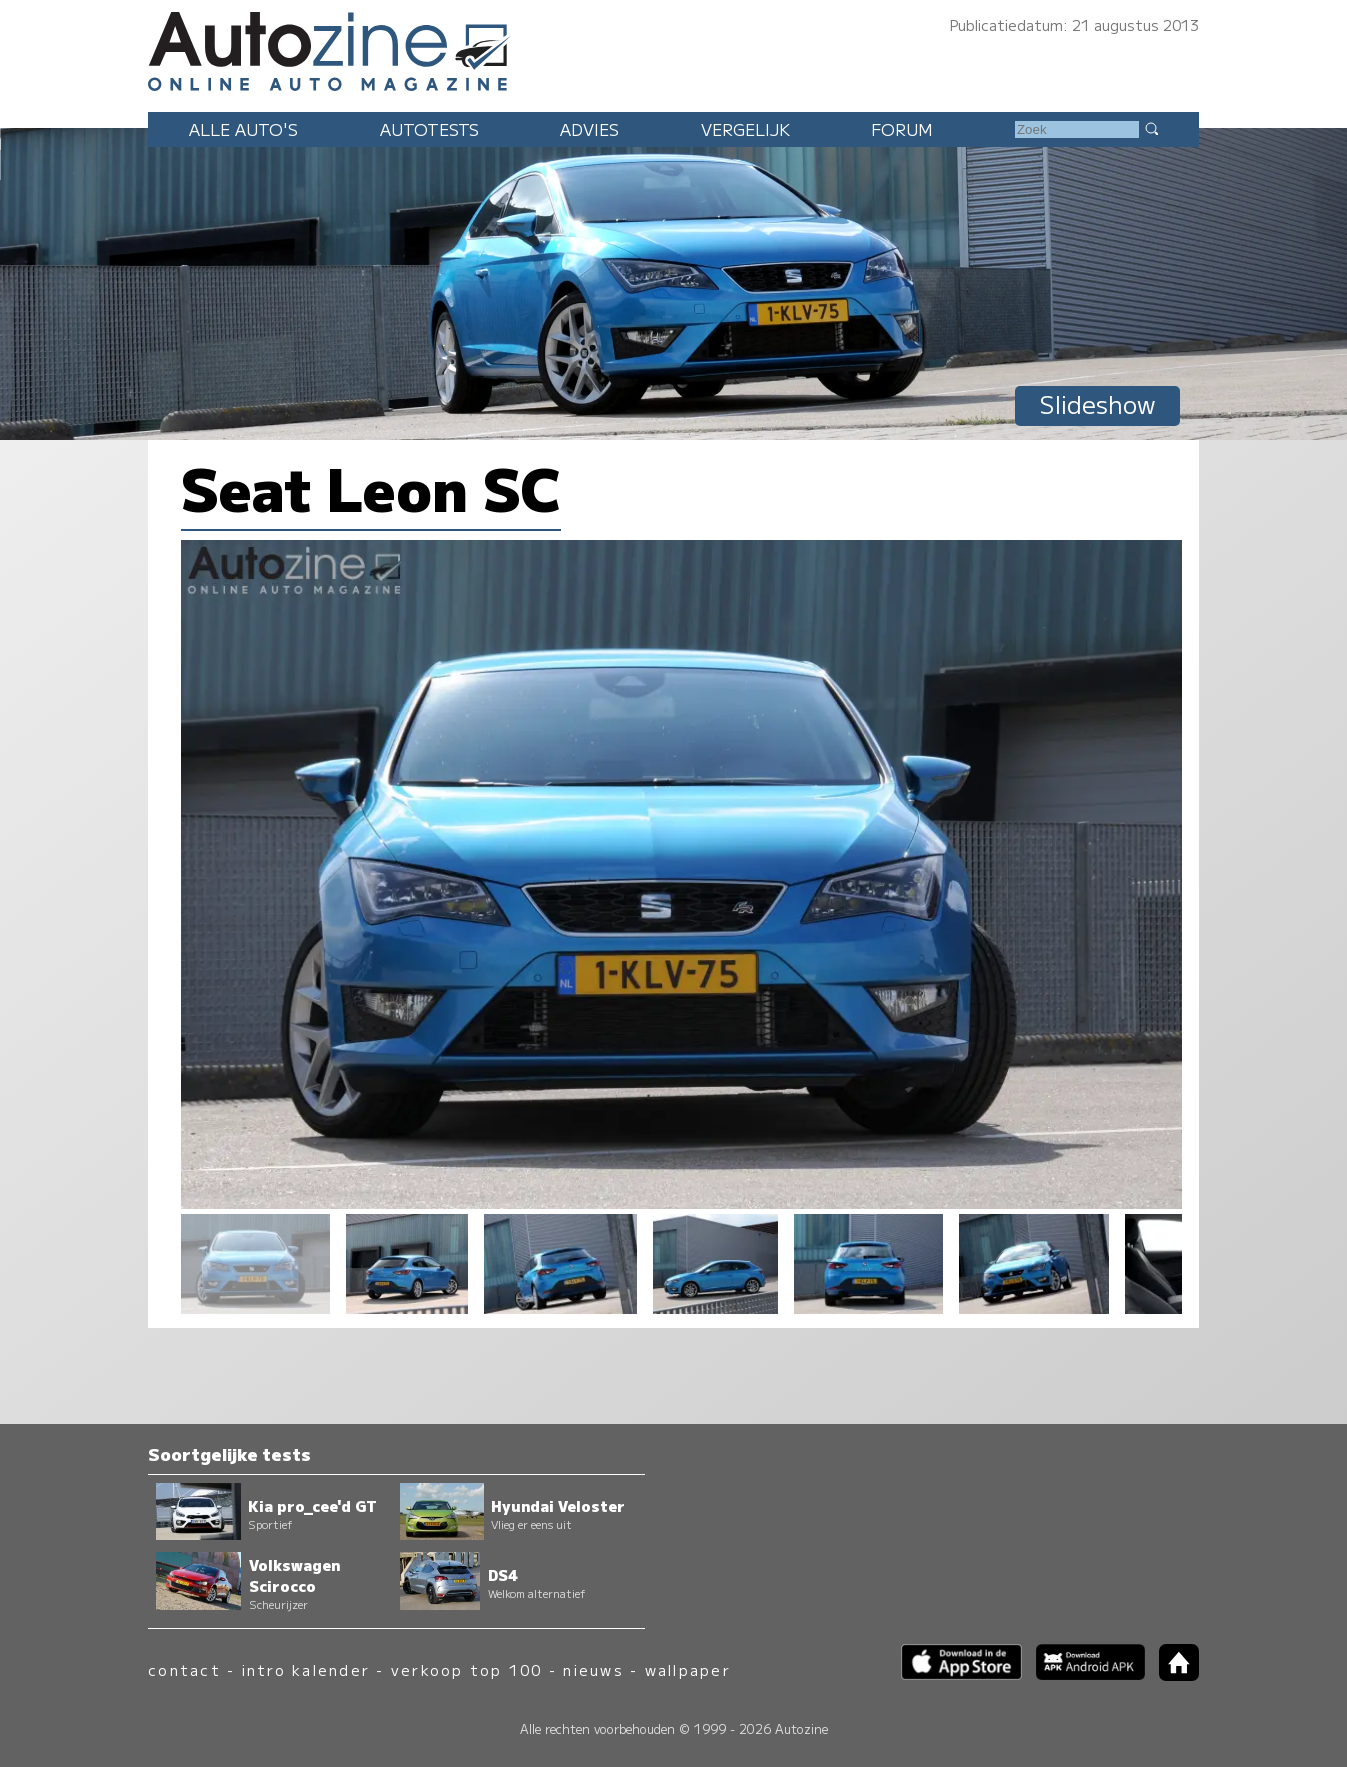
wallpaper (688, 1669)
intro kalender (306, 1669)
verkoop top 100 (467, 1669)
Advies (589, 129)
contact (184, 1669)
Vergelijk (745, 129)
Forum (902, 129)
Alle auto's (243, 129)
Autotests (429, 129)
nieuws (593, 1669)
